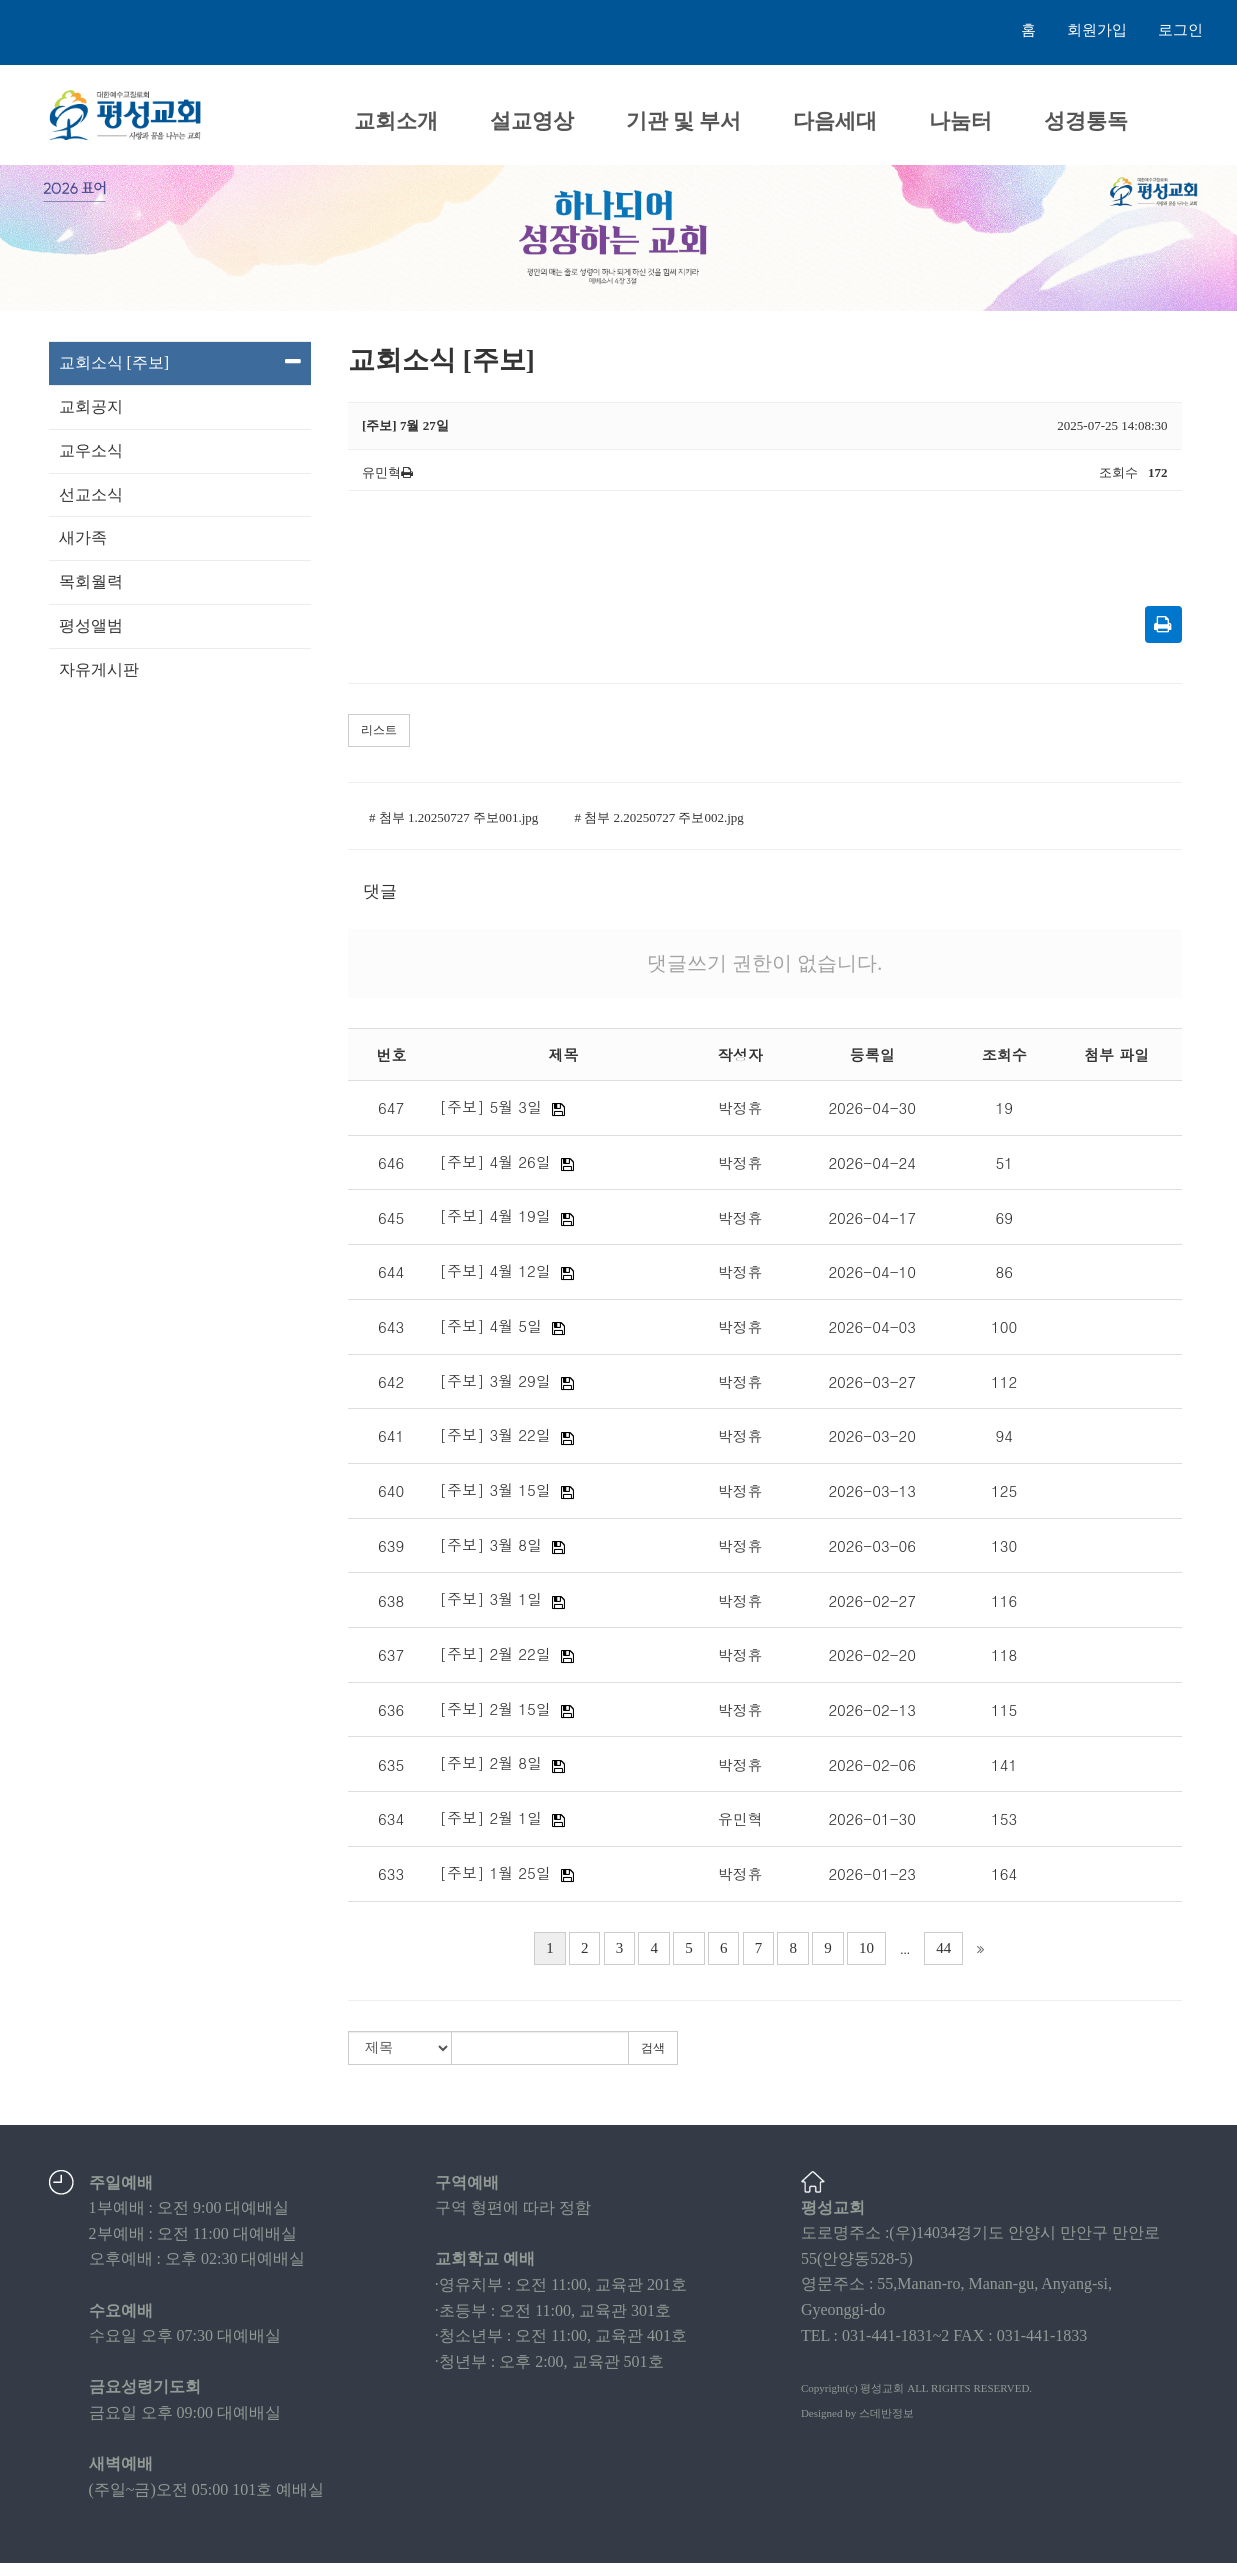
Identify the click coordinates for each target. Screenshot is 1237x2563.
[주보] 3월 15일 (494, 1489)
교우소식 (91, 450)
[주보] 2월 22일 (494, 1653)
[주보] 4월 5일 (490, 1325)
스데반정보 (886, 2413)
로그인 (1180, 30)
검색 (653, 2048)
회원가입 (1097, 30)
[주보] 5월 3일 (490, 1106)
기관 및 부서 (684, 121)
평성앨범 (91, 625)
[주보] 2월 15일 (494, 1708)
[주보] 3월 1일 (490, 1598)
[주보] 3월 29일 (494, 1380)
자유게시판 (99, 669)
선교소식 (91, 494)
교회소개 (396, 121)
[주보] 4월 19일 (494, 1215)
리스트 (379, 730)
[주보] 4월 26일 (494, 1161)
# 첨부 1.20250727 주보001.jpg (453, 817)
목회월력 (91, 581)
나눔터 (960, 121)
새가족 (83, 537)
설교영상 (532, 121)
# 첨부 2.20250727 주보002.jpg (658, 817)
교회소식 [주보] (180, 362)
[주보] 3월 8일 (490, 1544)
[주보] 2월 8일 (490, 1762)
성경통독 (1086, 121)
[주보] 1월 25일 (494, 1872)
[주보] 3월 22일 (494, 1434)
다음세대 (835, 121)
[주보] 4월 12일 (494, 1270)
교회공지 (91, 406)
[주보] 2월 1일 (490, 1817)
